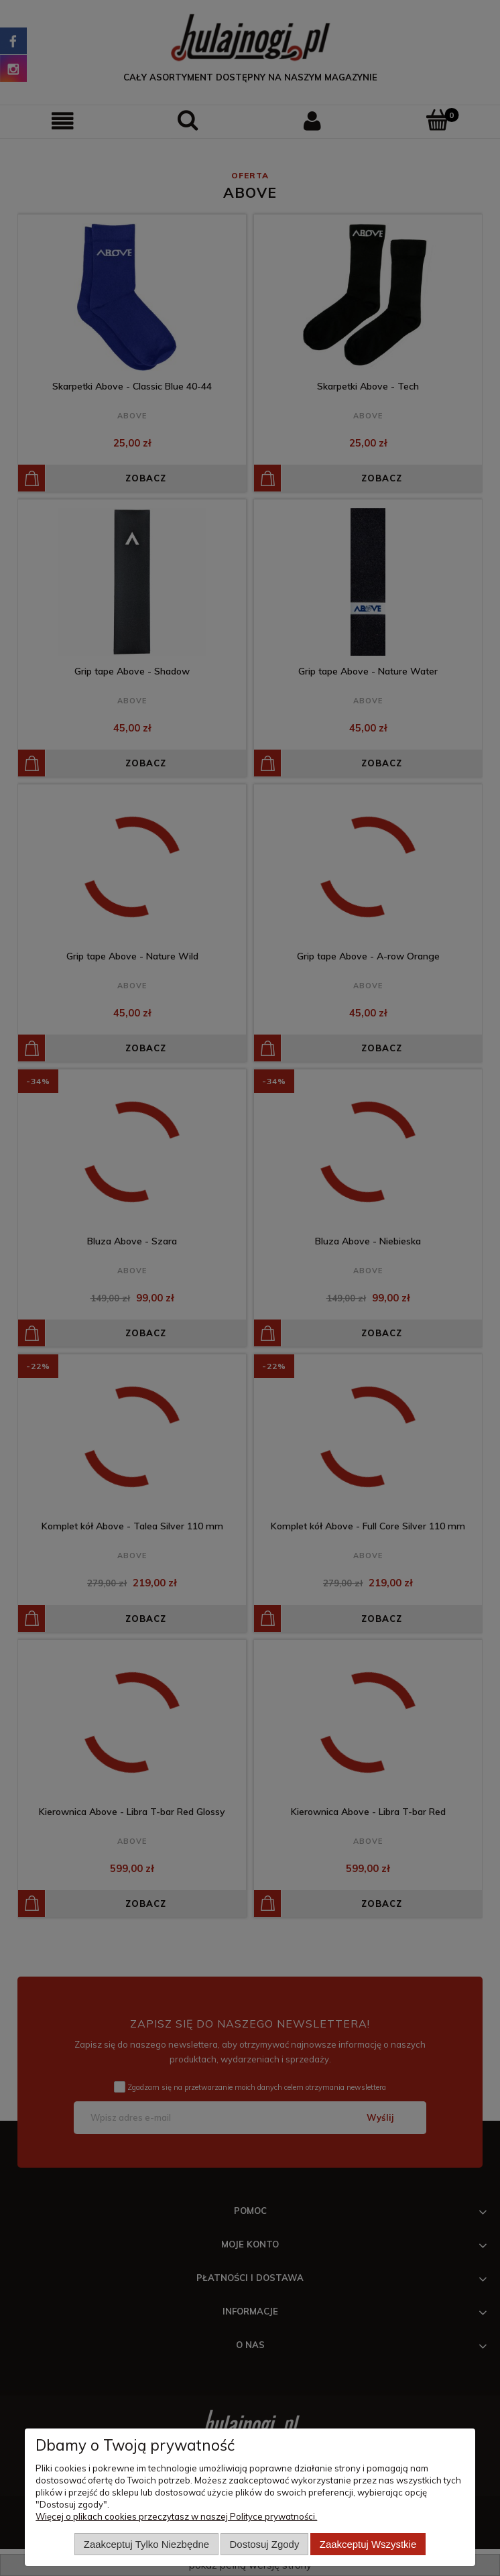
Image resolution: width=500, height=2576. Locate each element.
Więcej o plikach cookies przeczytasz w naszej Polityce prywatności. (176, 2516)
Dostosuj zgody (265, 2544)
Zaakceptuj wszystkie (368, 2544)
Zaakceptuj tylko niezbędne (146, 2544)
